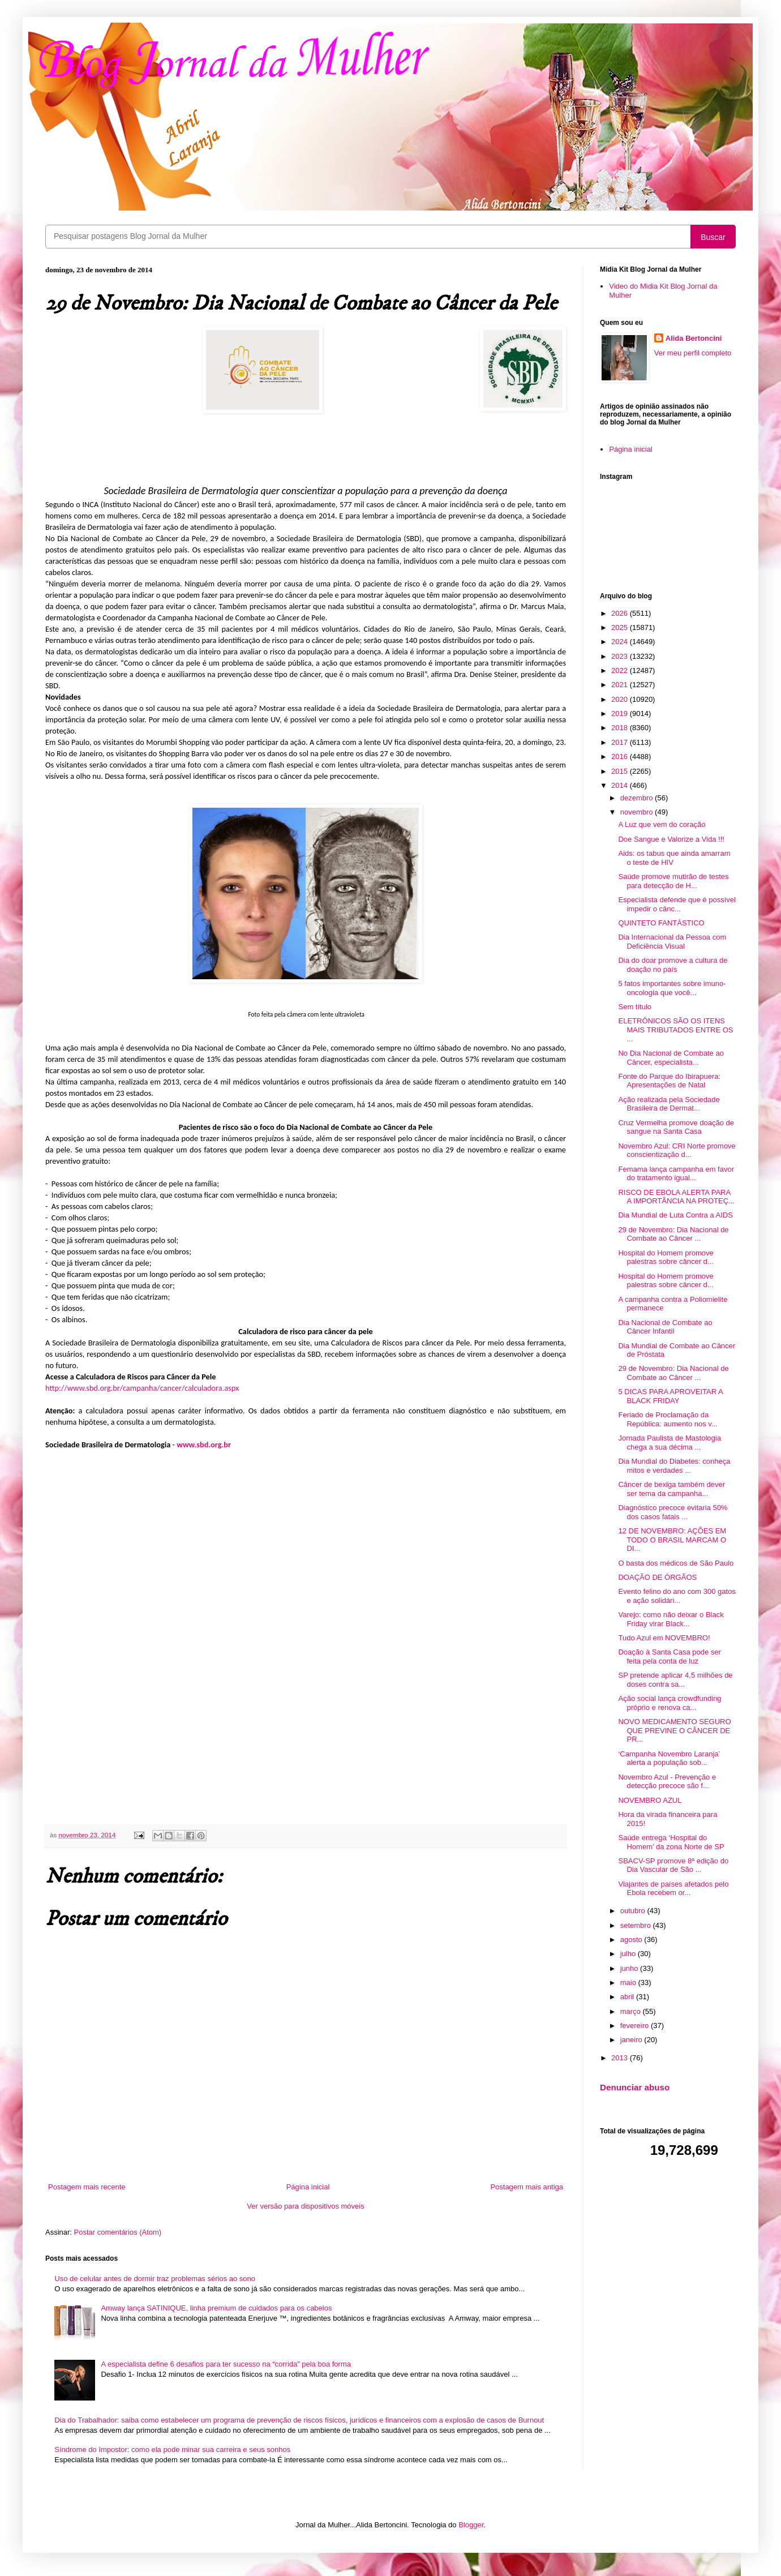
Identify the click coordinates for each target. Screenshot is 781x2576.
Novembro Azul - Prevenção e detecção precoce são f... (667, 1781)
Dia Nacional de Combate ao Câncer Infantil (665, 1327)
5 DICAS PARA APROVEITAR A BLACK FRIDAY (670, 1396)
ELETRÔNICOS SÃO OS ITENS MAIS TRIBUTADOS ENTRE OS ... (675, 1030)
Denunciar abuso (635, 2087)
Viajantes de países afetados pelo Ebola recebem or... (673, 1888)
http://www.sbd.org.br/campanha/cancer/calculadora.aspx (142, 1388)
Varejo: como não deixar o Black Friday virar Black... (670, 1619)
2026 (620, 613)
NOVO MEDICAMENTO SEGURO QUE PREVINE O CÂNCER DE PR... (674, 1730)
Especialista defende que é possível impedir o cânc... (676, 904)
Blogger (470, 2525)
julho (629, 1953)
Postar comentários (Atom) (118, 2232)
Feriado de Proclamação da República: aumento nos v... (667, 1419)
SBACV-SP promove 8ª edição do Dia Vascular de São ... (673, 1865)
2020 (620, 699)
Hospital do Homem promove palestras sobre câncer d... (665, 1257)
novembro (637, 812)
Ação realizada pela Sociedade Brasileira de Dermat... (668, 1104)
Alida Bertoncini (694, 338)
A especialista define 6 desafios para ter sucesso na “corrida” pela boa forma (226, 2364)
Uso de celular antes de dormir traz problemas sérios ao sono (154, 2278)
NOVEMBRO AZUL (649, 1800)
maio (629, 1982)
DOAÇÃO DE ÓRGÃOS (657, 1577)
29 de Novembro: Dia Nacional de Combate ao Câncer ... (673, 1234)
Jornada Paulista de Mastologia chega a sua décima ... (669, 1442)
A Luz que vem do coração (661, 824)
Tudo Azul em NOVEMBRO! (664, 1638)
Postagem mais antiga (526, 2187)
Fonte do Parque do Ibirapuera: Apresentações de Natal (669, 1081)
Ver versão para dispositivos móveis (305, 2206)
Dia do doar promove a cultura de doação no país (672, 965)
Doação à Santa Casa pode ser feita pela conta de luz (669, 1656)
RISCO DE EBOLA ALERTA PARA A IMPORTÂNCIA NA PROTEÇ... (676, 1197)
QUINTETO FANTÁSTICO (661, 923)
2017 (620, 742)
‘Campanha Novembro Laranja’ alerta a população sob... (668, 1758)
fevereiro (635, 2025)
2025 (620, 627)
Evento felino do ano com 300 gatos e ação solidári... (676, 1596)
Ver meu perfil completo (693, 353)
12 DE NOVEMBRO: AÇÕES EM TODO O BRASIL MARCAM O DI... (672, 1540)
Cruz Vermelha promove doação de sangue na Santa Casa (676, 1127)
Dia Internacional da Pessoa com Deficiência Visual (672, 941)
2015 (620, 771)
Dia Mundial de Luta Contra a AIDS (675, 1215)
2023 (620, 656)
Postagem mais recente (87, 2187)
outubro (633, 1910)
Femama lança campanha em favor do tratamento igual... (675, 1173)
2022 (620, 670)
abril (628, 1996)
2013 (620, 2058)
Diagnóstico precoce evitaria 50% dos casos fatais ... (672, 1512)
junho (630, 1968)
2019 (620, 713)
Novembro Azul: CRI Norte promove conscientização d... (676, 1150)
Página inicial (308, 2187)
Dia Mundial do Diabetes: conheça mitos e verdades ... (674, 1466)
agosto (632, 1939)
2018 (620, 727)
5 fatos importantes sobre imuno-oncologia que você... (672, 988)
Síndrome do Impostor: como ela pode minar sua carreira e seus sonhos (172, 2449)
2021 (620, 684)
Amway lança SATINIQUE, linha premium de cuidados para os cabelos (216, 2308)
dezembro (637, 798)
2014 (620, 785)
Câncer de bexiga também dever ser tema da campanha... (671, 1489)
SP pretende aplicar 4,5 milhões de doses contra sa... (675, 1679)
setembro (636, 1925)
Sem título (634, 1006)
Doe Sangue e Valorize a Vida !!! (671, 839)
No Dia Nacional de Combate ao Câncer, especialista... (670, 1057)
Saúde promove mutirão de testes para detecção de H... (673, 881)
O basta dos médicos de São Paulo (675, 1563)
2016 (620, 756)
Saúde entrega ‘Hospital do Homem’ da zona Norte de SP (671, 1842)
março (631, 2011)
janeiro (632, 2039)
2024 (620, 641)
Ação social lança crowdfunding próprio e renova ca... (669, 1703)
